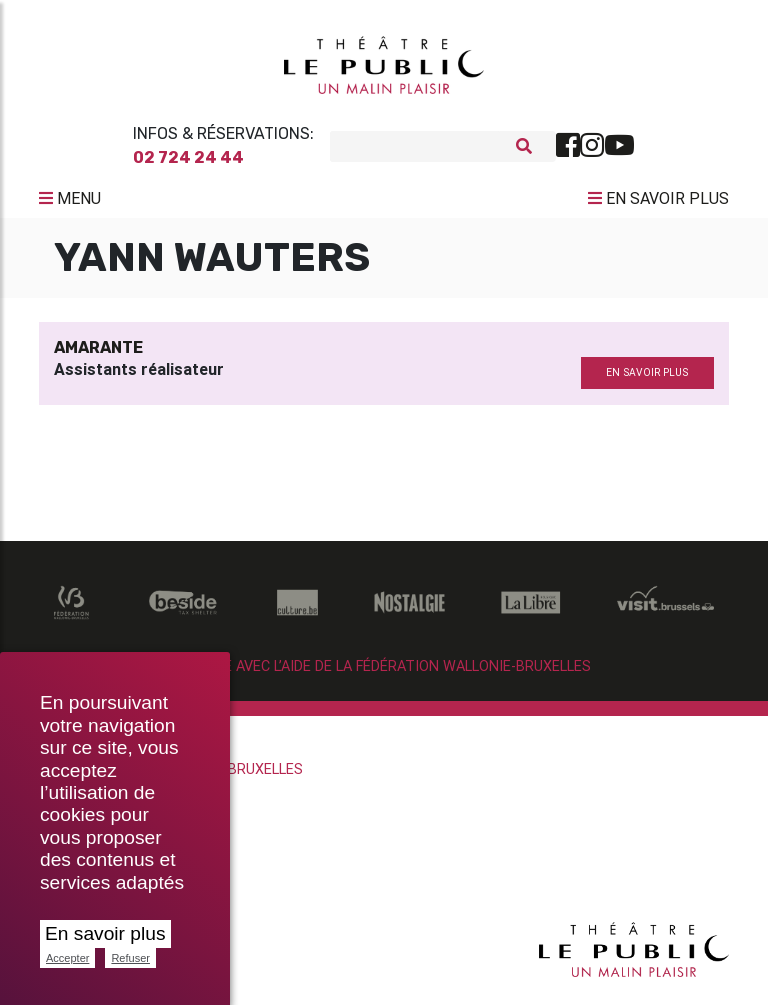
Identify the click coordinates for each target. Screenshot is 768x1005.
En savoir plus (105, 933)
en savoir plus (647, 380)
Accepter (67, 958)
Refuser (130, 958)
